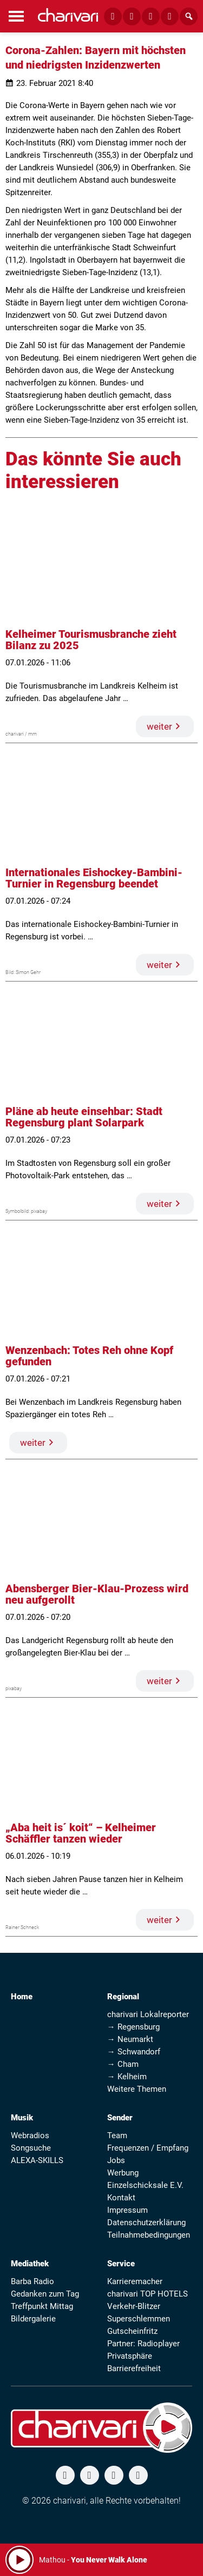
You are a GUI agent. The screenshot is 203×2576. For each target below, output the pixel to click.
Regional (123, 1996)
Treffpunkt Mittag (42, 2306)
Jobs (116, 2160)
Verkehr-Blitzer (133, 2306)
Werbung (123, 2173)
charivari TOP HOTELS (147, 2294)
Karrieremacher (134, 2281)
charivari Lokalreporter (148, 2014)
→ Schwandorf (133, 2052)
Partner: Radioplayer (143, 2343)
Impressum (127, 2210)
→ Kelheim (127, 2076)
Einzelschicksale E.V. (145, 2185)
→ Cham (123, 2064)
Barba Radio (32, 2281)
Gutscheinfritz (132, 2331)
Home (21, 1996)
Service (121, 2263)
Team (117, 2135)
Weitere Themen (136, 2089)
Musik (22, 2118)
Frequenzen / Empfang (147, 2148)
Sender (120, 2118)
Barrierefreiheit (134, 2368)
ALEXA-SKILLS (37, 2160)
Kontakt (121, 2198)
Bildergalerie (33, 2319)
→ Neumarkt (130, 2039)
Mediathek (30, 2263)
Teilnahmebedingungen (148, 2235)
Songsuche (31, 2148)
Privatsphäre (129, 2356)
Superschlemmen (138, 2319)
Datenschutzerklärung (146, 2222)
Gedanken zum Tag (45, 2294)
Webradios (30, 2135)
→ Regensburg (133, 2027)
